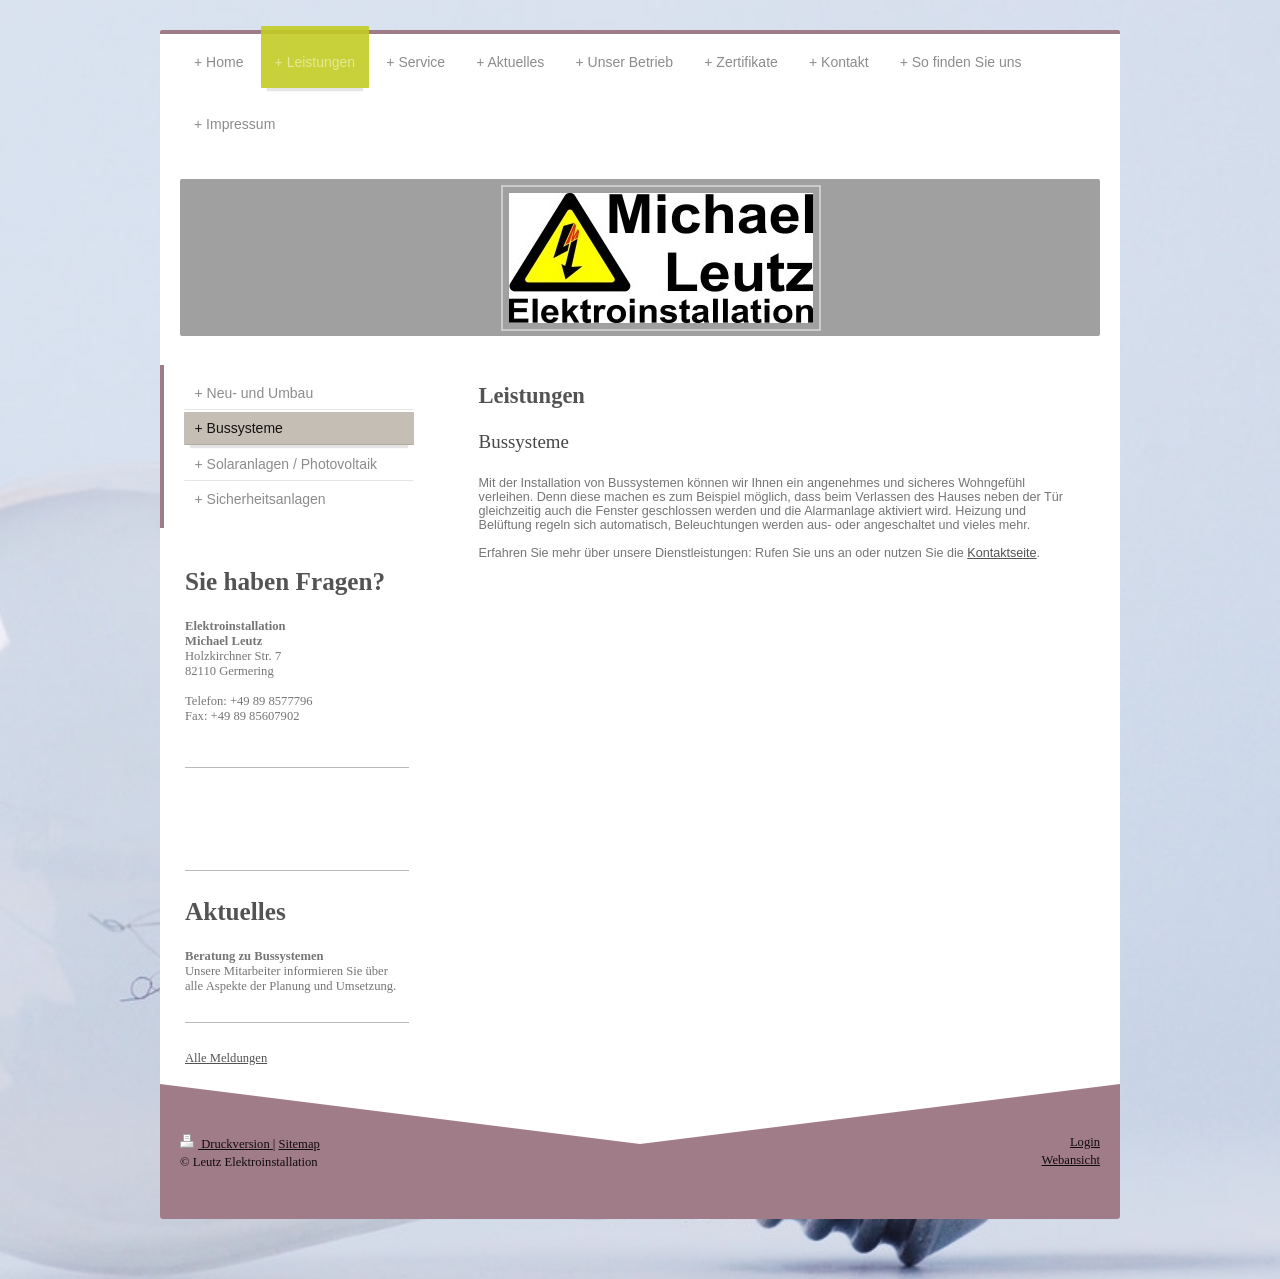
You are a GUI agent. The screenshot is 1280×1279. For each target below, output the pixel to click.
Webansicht (1071, 1160)
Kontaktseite (1001, 553)
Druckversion (226, 1144)
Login (1085, 1142)
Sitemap (299, 1144)
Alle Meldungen (226, 1058)
